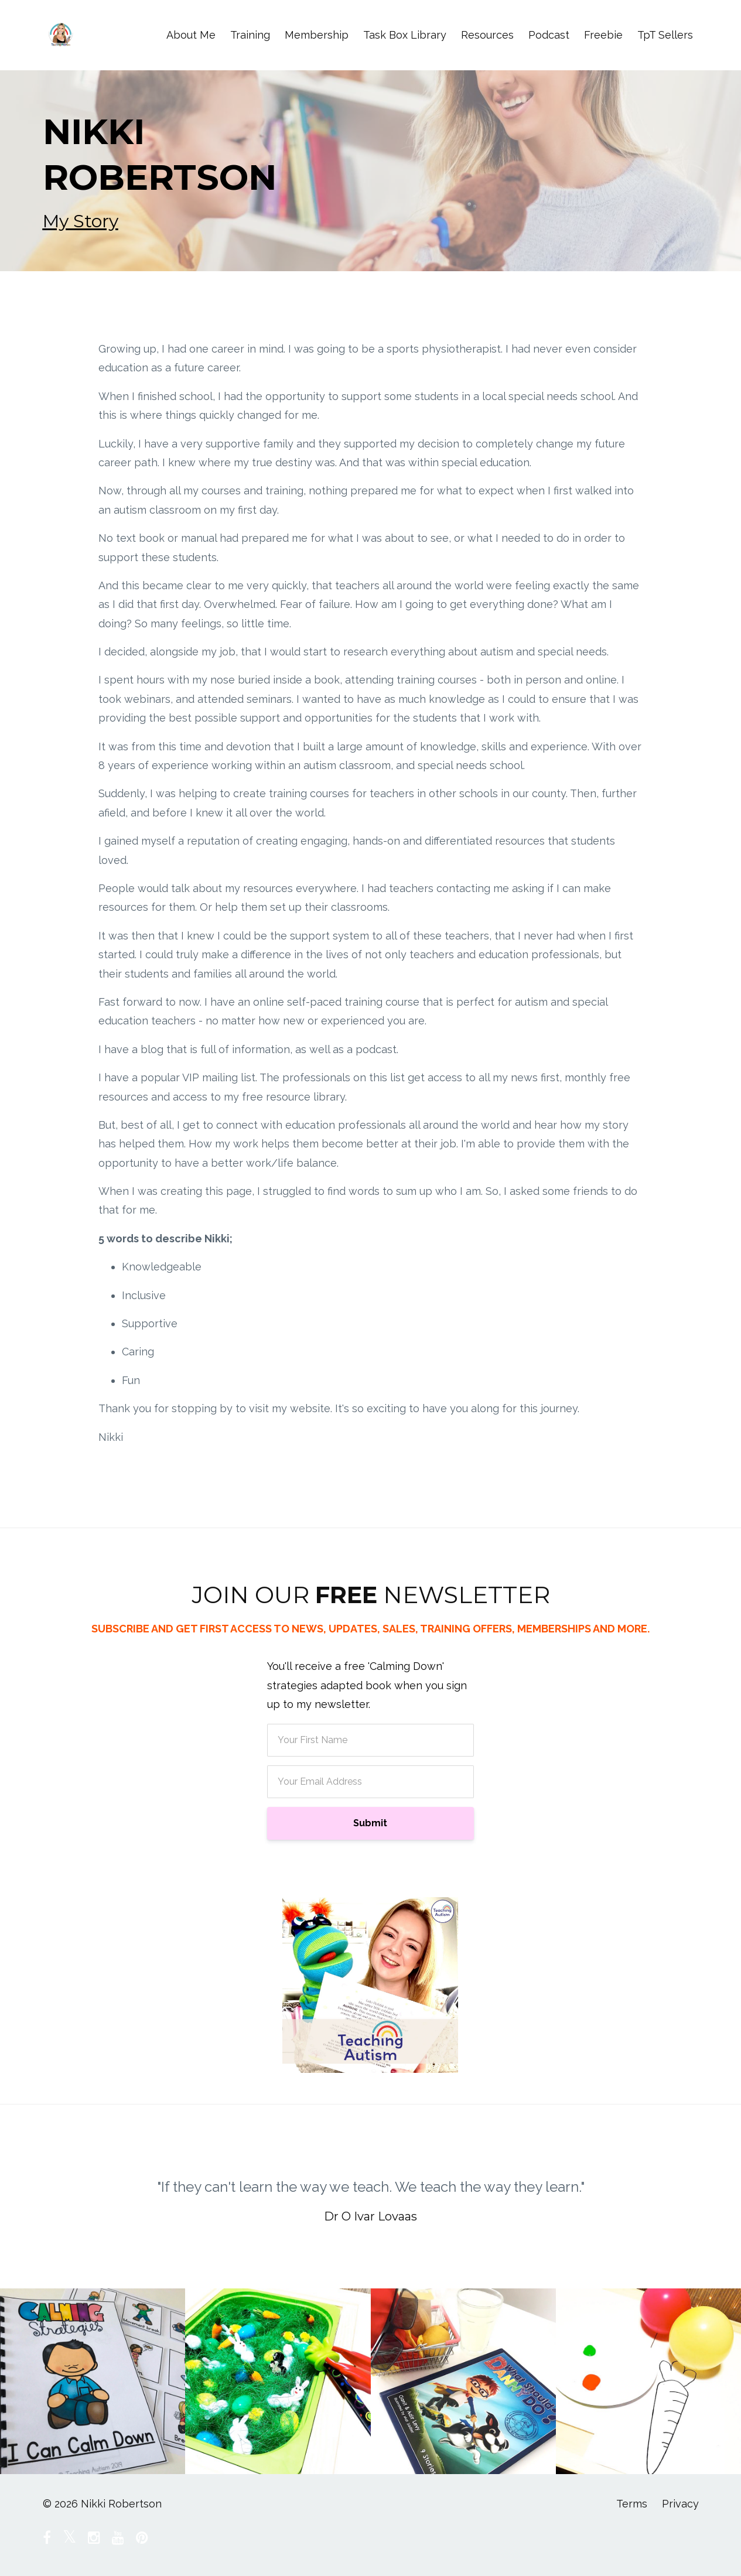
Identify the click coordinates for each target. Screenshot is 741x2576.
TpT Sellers (665, 35)
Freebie (603, 35)
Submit (370, 1823)
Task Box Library (404, 35)
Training (250, 35)
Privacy (680, 2504)
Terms (631, 2504)
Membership (317, 35)
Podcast (548, 35)
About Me (191, 35)
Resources (487, 35)
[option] (371, 2189)
